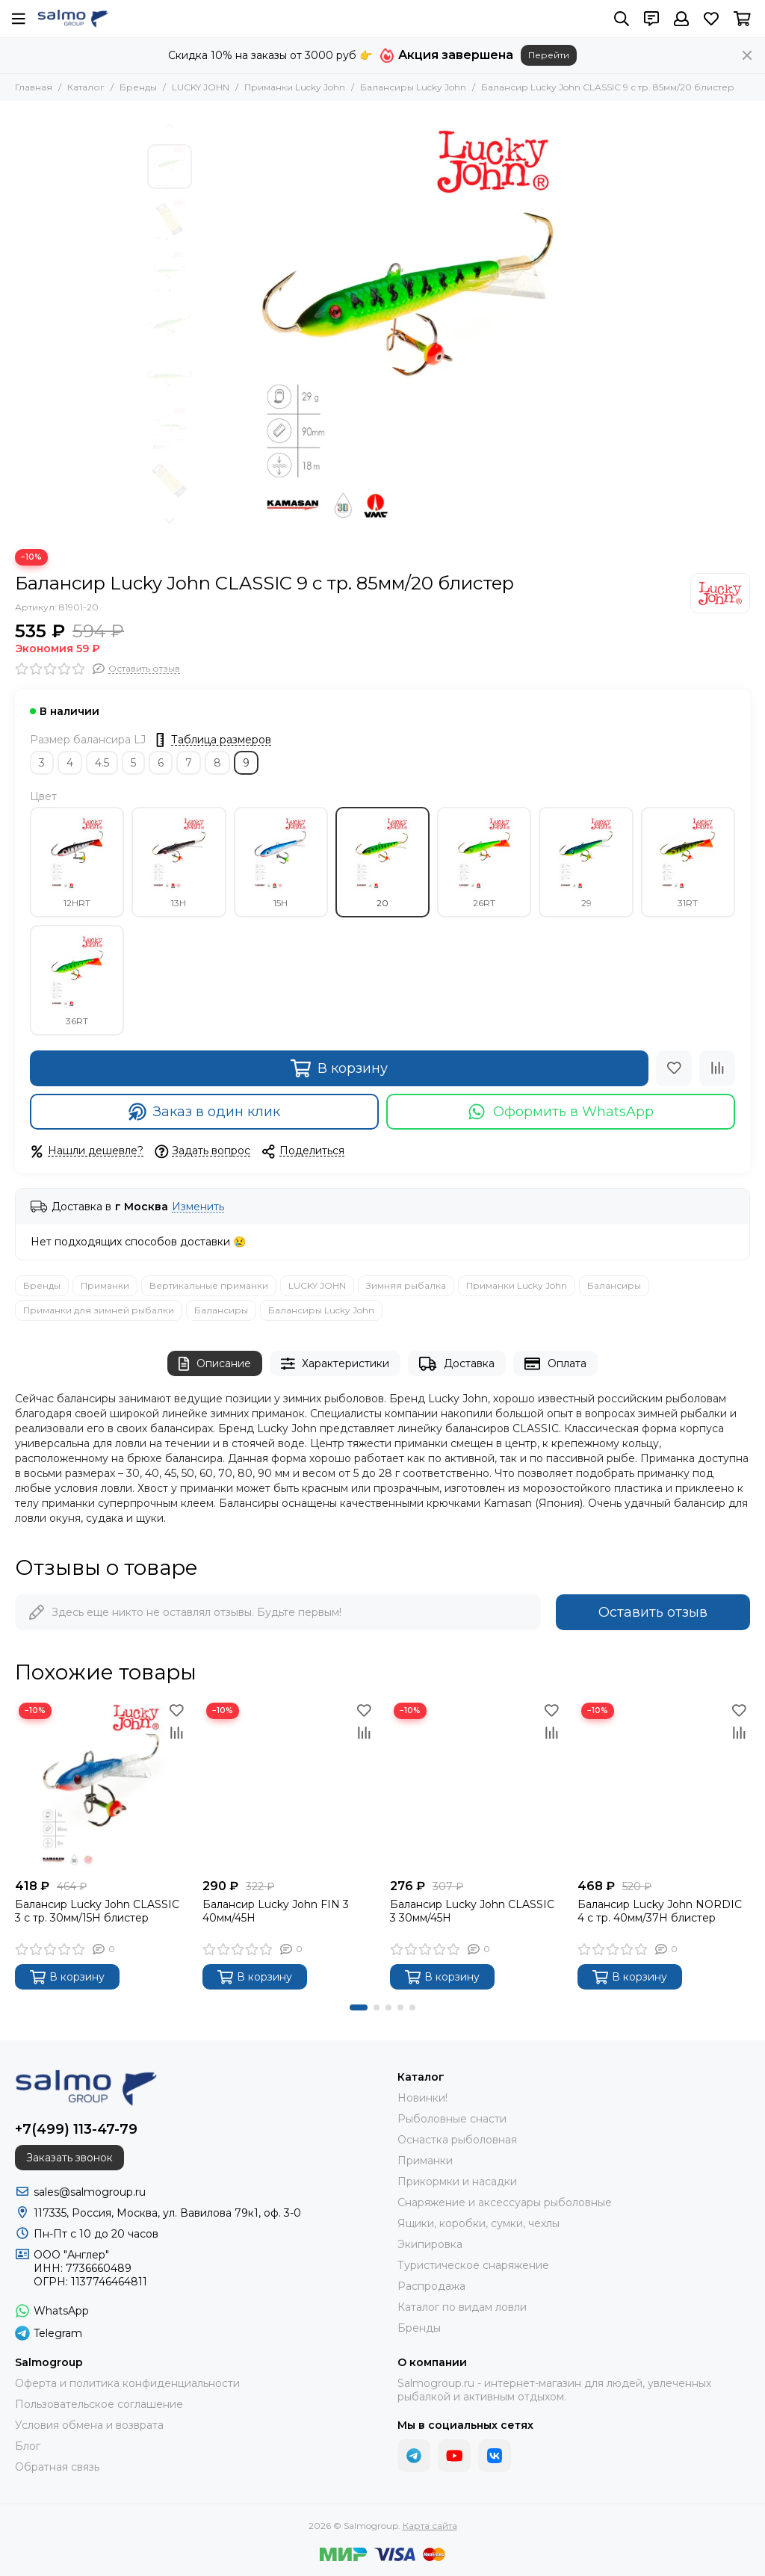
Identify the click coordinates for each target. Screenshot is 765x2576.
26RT (484, 862)
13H (178, 862)
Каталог (86, 87)
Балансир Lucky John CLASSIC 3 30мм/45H (472, 1911)
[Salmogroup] (72, 19)
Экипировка (429, 2244)
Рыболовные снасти (452, 2118)
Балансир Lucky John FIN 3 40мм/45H (275, 1911)
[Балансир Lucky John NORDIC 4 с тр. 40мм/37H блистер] (663, 1785)
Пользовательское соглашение (99, 2404)
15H (281, 862)
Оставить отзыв (652, 1612)
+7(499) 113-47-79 (76, 2129)
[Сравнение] (717, 1068)
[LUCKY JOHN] (720, 593)
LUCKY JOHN (200, 87)
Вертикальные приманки (208, 1285)
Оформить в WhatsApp (561, 1112)
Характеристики (335, 1364)
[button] (169, 126)
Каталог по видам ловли (462, 2307)
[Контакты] (651, 18)
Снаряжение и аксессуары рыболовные (504, 2202)
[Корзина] (742, 18)
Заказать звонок (69, 2157)
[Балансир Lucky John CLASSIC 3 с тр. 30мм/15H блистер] (101, 1785)
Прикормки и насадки (457, 2181)
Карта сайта (430, 2525)
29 (586, 862)
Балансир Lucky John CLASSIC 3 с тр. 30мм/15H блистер (97, 1911)
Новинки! (422, 2098)
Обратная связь (57, 2467)
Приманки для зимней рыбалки (98, 1310)
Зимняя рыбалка (406, 1285)
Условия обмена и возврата (89, 2425)
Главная (33, 87)
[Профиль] (681, 18)
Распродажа (431, 2286)
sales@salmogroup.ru (90, 2192)
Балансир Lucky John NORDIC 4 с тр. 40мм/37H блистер (659, 1911)
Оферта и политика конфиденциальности (127, 2383)
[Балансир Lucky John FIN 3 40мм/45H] (288, 1785)
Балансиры (614, 1285)
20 (382, 862)
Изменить (198, 1207)
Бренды (138, 87)
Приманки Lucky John (294, 87)
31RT (688, 862)
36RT (77, 980)
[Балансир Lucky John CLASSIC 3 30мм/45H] (476, 1785)
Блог (27, 2446)
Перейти (548, 55)
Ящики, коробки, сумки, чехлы (478, 2223)
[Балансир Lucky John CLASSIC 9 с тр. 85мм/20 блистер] (408, 325)
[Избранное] (711, 18)
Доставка (457, 1364)
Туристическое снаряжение (473, 2265)
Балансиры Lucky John (413, 87)
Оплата (555, 1364)
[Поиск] (622, 18)
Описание (215, 1364)
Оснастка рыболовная (457, 2139)
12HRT (77, 862)
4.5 (102, 763)
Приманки (105, 1285)
